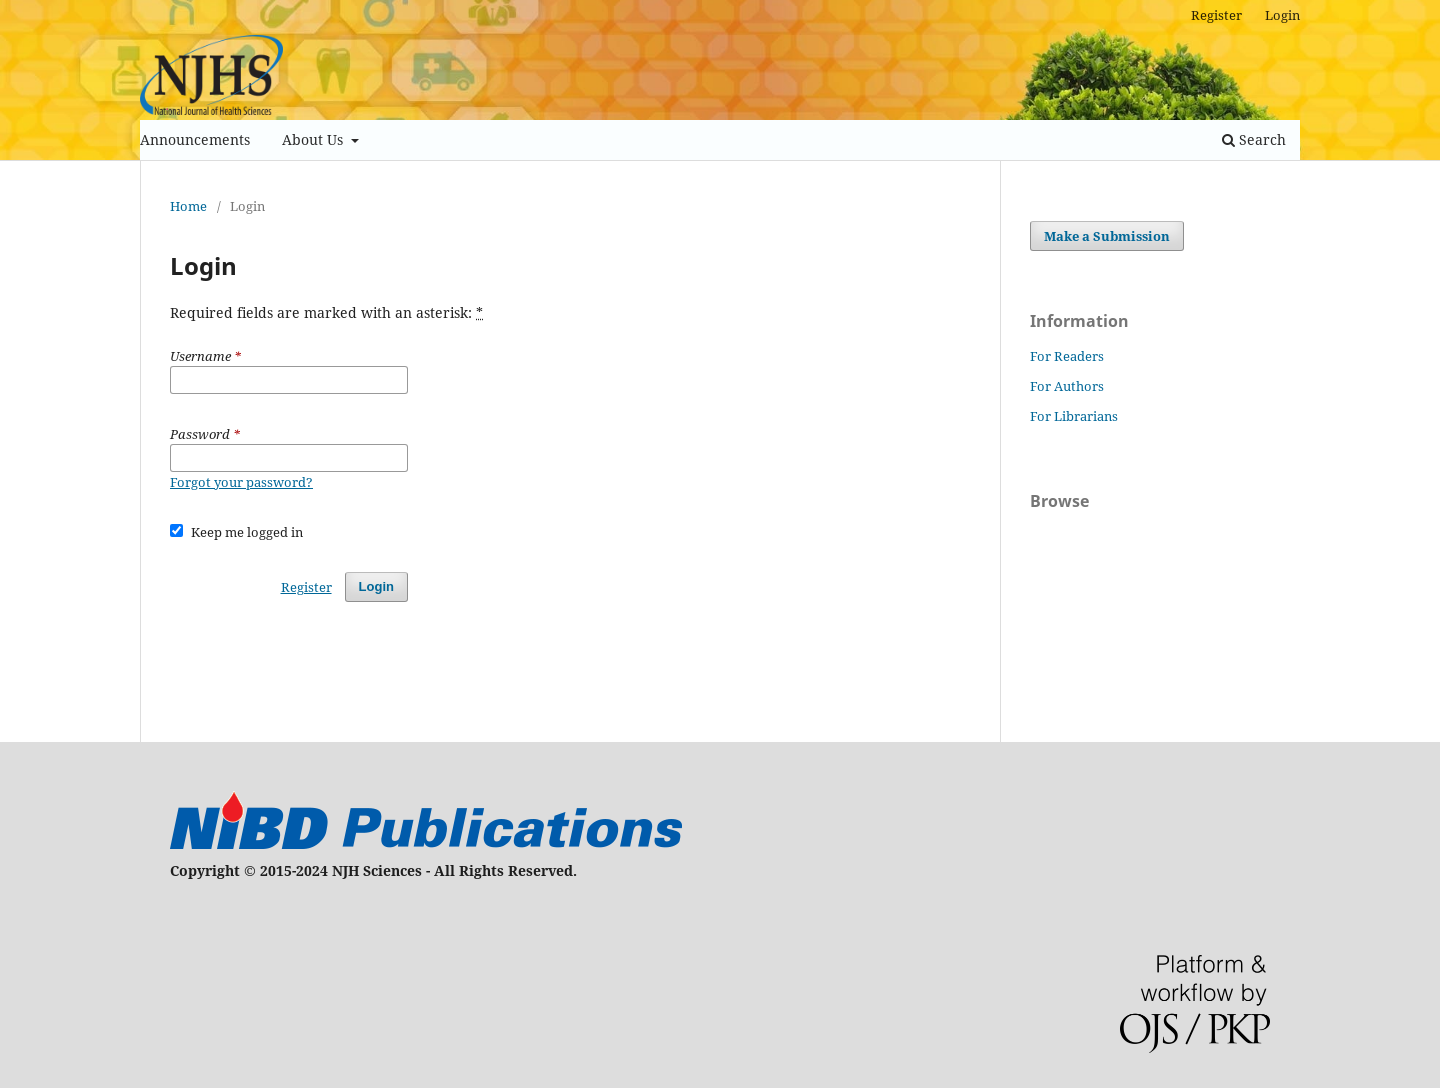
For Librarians (1074, 416)
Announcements (195, 139)
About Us (314, 139)
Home (188, 206)
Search (1254, 139)
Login (1282, 15)
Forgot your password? (241, 482)
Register (1216, 15)
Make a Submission (1107, 236)
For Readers (1067, 356)
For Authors (1067, 386)
